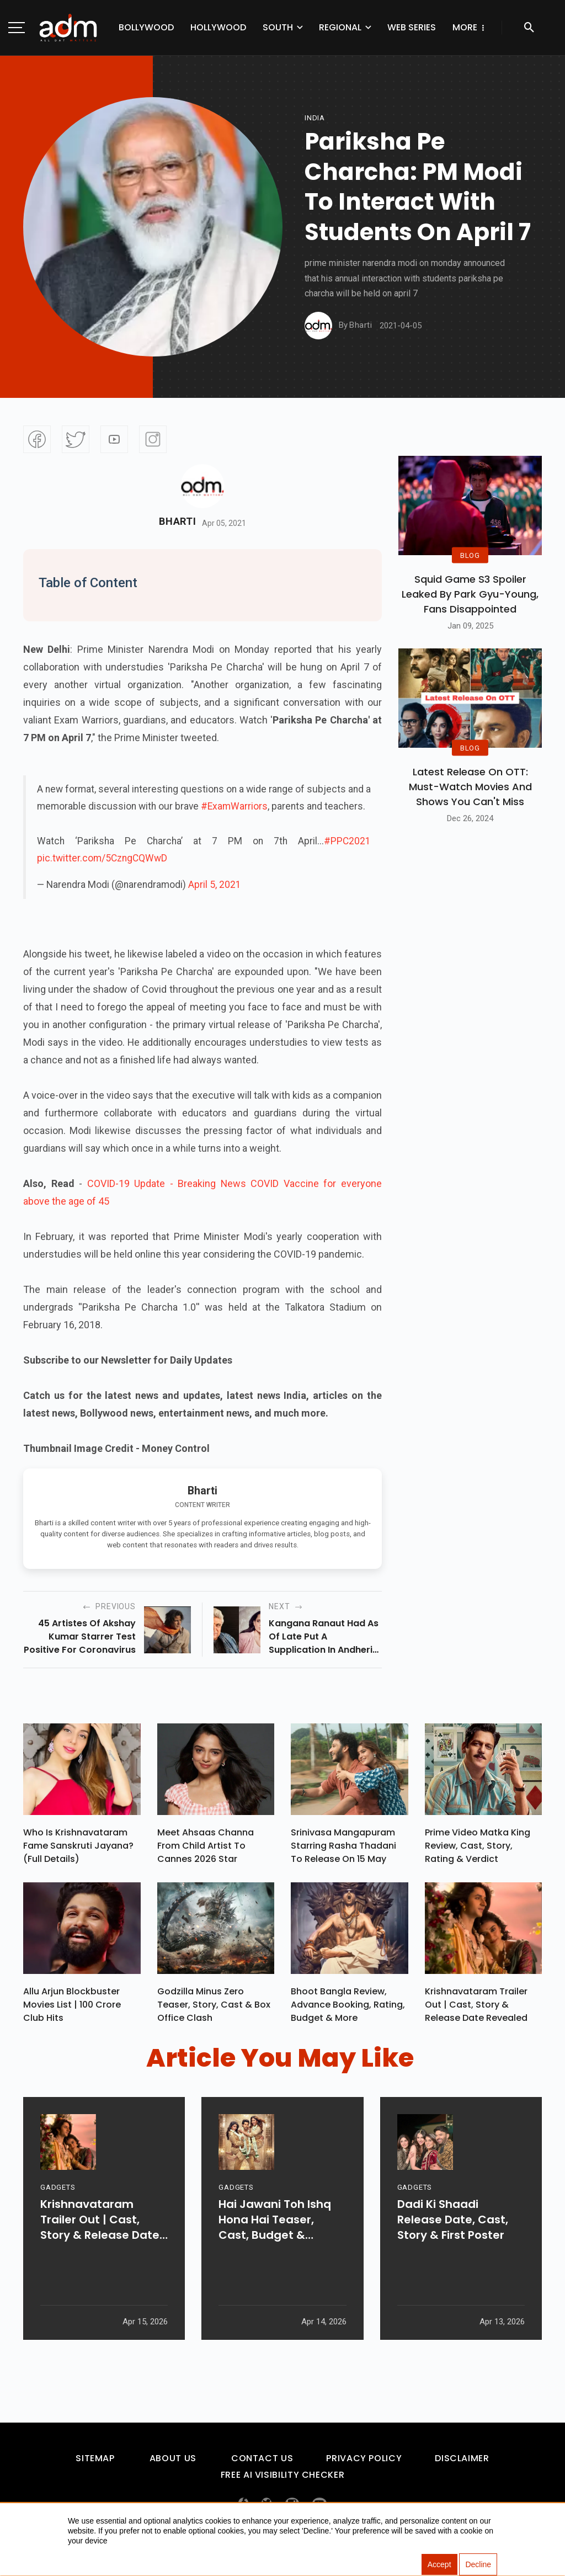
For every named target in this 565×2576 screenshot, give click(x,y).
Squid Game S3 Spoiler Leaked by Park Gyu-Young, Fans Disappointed (470, 594)
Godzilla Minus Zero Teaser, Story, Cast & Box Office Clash (213, 2010)
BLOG (470, 555)
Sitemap (95, 2463)
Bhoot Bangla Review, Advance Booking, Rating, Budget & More (348, 2010)
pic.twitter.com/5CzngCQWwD (102, 858)
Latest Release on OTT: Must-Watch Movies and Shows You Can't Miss (470, 786)
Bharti (177, 521)
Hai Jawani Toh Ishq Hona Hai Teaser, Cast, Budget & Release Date (274, 2255)
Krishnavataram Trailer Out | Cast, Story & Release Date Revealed (476, 2010)
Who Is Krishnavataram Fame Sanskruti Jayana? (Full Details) (78, 1848)
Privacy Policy (364, 2463)
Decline (478, 2565)
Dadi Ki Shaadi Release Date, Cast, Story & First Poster (452, 2255)
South (278, 27)
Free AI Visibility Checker (283, 2480)
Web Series (411, 27)
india (315, 117)
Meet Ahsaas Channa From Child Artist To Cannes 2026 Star (205, 1848)
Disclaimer (462, 2463)
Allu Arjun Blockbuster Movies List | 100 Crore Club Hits (72, 2010)
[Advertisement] (41, 227)
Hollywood (218, 27)
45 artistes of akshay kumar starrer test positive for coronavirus (80, 1636)
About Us (173, 2463)
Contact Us (262, 2463)
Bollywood (146, 27)
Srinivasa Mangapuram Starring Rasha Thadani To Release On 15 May (343, 1848)
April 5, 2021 (214, 884)
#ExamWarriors (234, 806)
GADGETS (57, 2222)
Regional (340, 27)
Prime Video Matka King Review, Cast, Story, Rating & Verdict (477, 1848)
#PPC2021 (347, 841)
